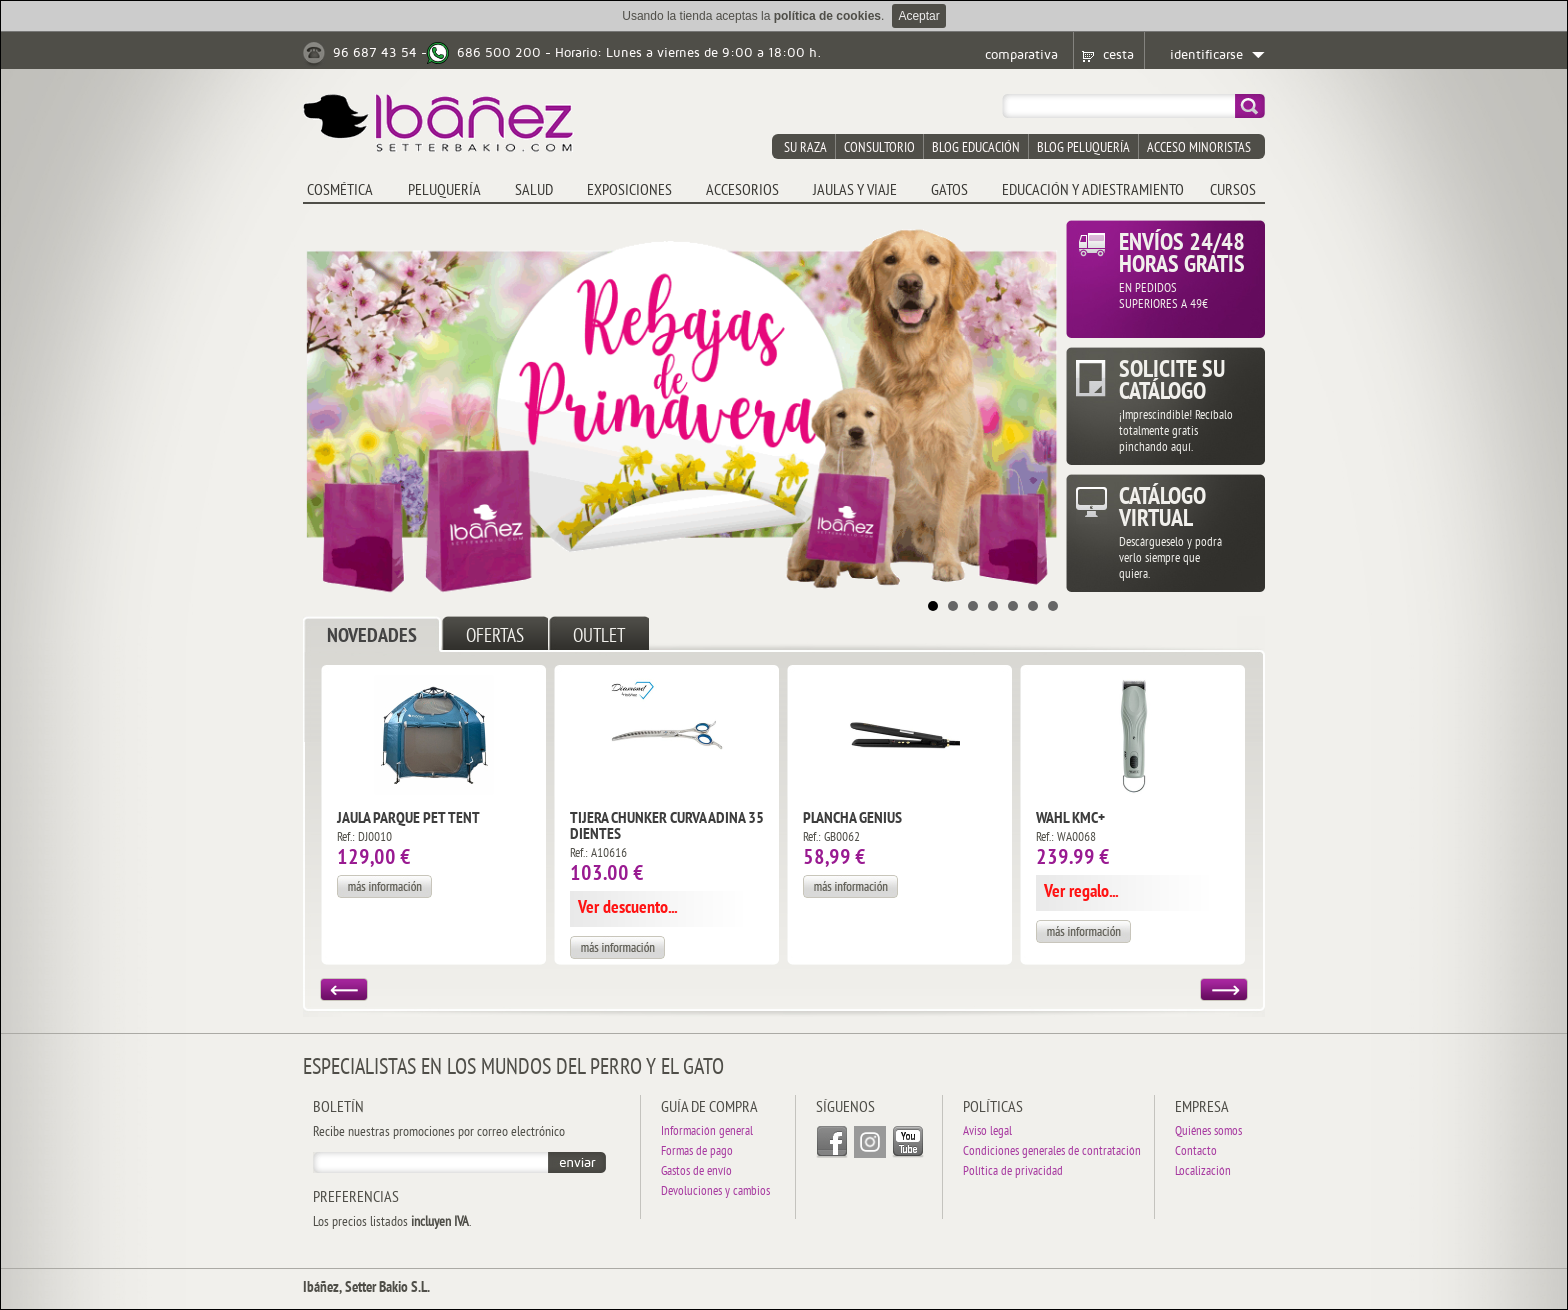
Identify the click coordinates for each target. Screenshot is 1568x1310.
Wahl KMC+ (1070, 819)
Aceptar (918, 16)
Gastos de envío (696, 1172)
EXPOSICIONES (629, 191)
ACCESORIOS (742, 191)
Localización (1203, 1172)
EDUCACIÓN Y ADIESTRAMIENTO (1093, 191)
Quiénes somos (1208, 1132)
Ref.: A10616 (598, 854)
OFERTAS (495, 637)
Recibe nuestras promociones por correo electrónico (439, 1133)
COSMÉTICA (340, 191)
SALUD (534, 191)
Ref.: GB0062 (831, 838)
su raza (805, 148)
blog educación (976, 148)
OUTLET (599, 637)
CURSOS (1233, 191)
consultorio (879, 148)
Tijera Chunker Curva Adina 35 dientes (667, 827)
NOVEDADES (372, 637)
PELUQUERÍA (444, 191)
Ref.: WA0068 (1066, 838)
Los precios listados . (392, 1223)
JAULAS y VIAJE (855, 191)
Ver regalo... (1081, 892)
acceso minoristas (1199, 148)
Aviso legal (987, 1132)
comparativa (1021, 55)
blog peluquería (1083, 148)
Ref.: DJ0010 (364, 838)
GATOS (949, 191)
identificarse (1206, 55)
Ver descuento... (627, 908)
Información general (707, 1132)
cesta (1118, 55)
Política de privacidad (1013, 1172)
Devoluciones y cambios (715, 1192)
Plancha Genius (852, 819)
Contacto (1196, 1152)
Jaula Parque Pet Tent (408, 819)
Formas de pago (697, 1152)
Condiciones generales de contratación (1052, 1152)
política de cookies (827, 16)
